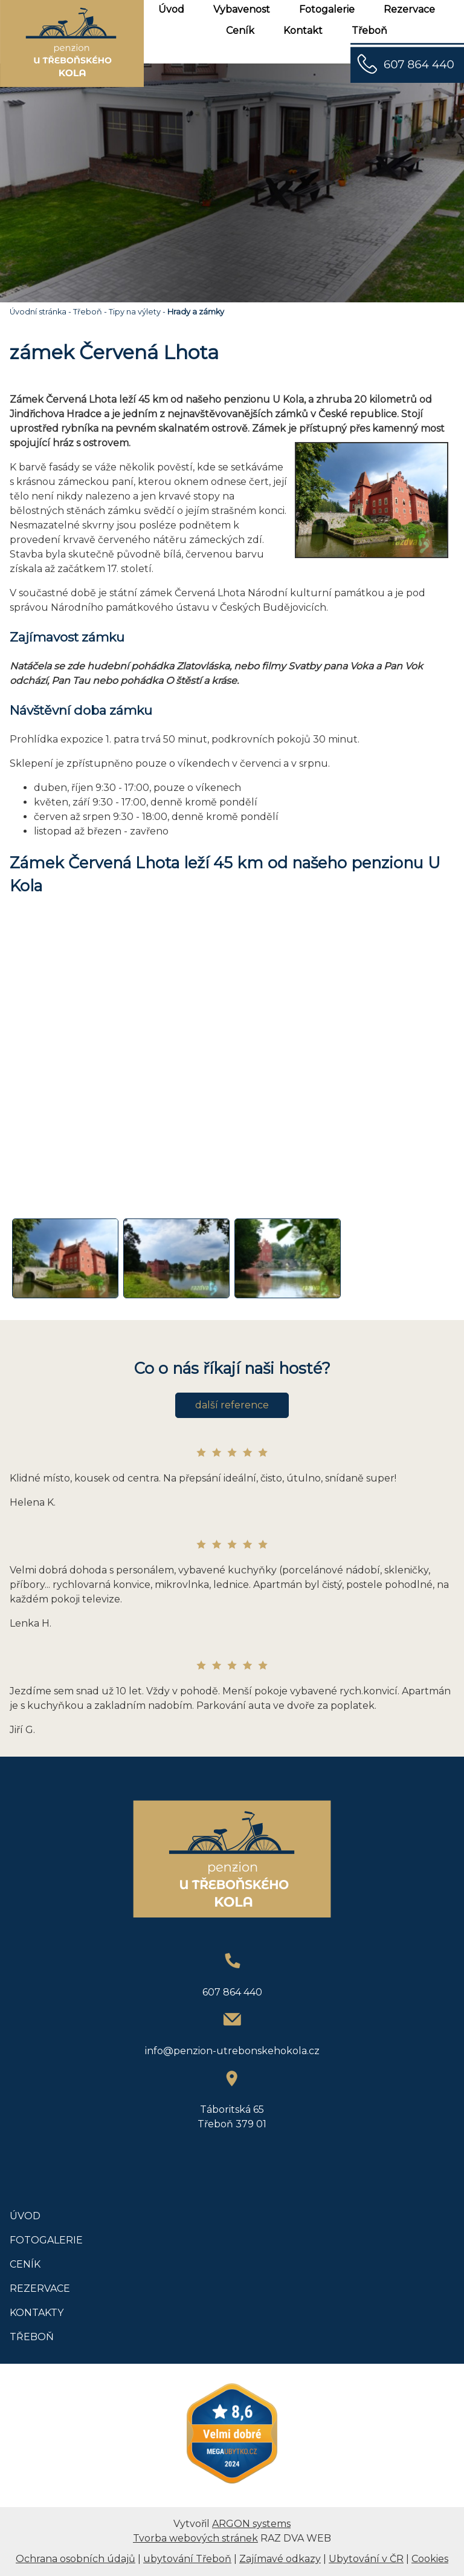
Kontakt (303, 30)
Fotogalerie (327, 9)
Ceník (240, 30)
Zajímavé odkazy (280, 2559)
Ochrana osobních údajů (75, 2559)
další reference (232, 1405)
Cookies (429, 2559)
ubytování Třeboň (187, 2559)
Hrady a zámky (195, 311)
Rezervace (409, 9)
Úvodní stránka (38, 311)
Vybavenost (241, 9)
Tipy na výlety (135, 311)
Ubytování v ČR (366, 2559)
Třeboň (369, 30)
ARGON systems (251, 2523)
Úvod (171, 9)
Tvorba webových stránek (195, 2538)
